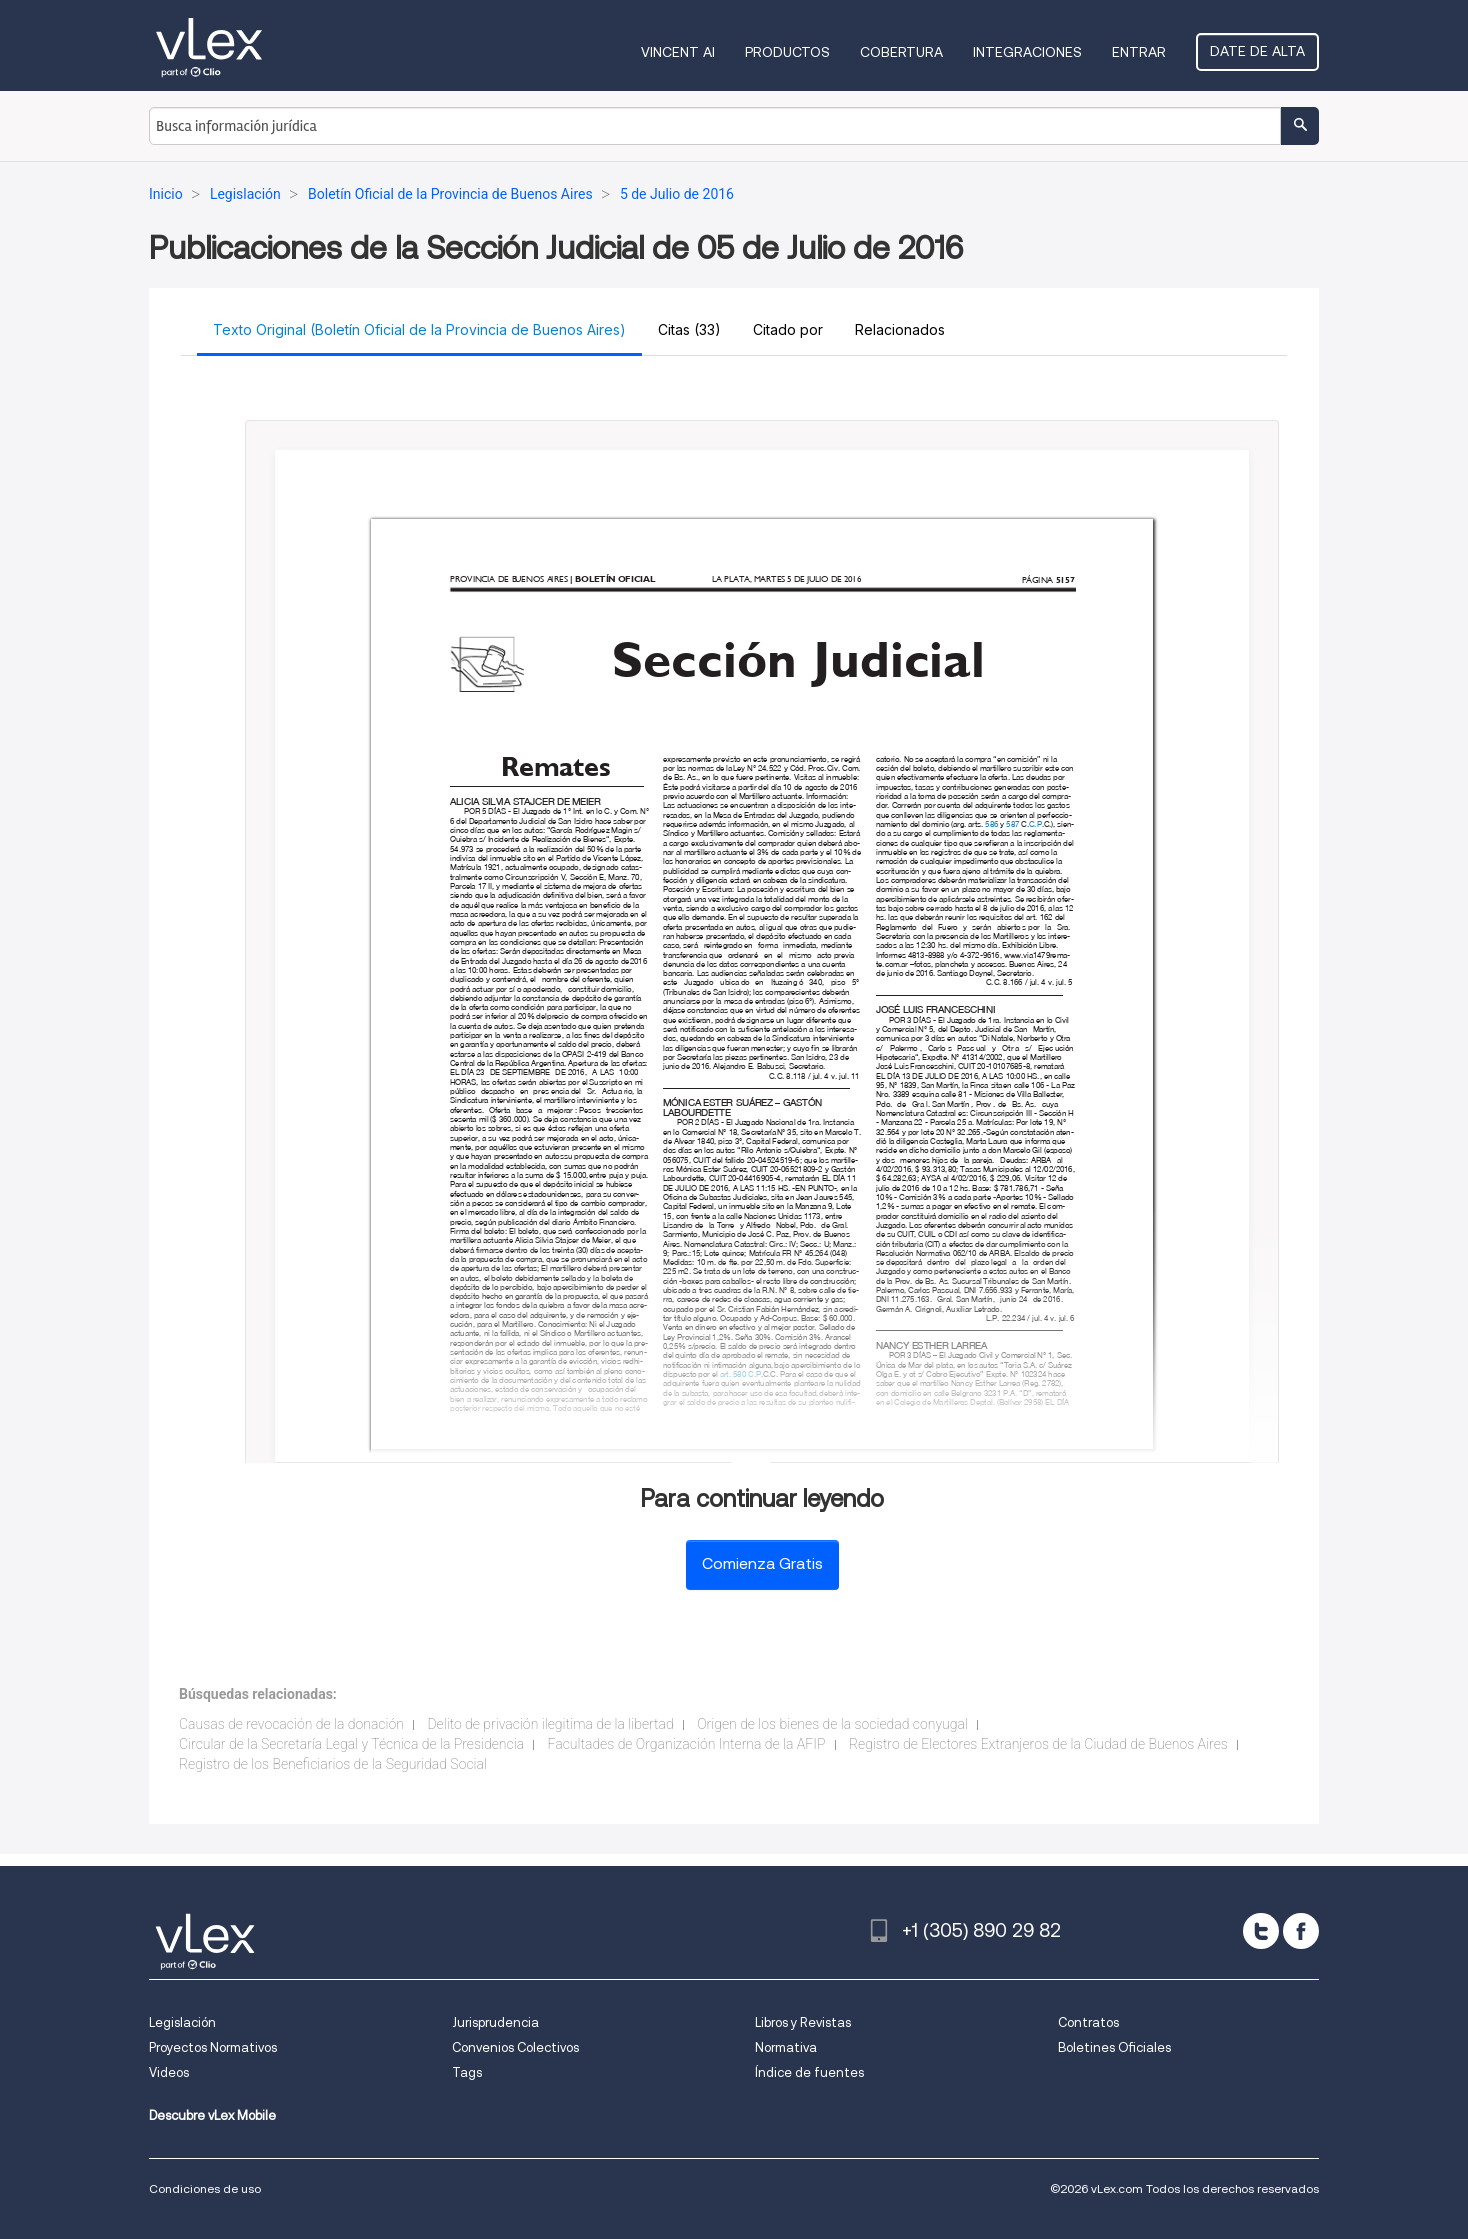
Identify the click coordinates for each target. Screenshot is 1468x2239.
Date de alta (1257, 51)
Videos (169, 2072)
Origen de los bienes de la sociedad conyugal (832, 1724)
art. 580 (733, 1374)
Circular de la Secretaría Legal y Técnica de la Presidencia (351, 1744)
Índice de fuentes (809, 2072)
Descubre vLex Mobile (212, 2115)
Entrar (1139, 52)
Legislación (182, 2022)
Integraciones (1027, 52)
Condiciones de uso (205, 2188)
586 (991, 824)
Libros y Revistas (803, 2022)
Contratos (1088, 2022)
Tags (467, 2072)
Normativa (786, 2047)
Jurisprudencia (495, 2022)
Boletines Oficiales (1114, 2047)
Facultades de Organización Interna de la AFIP (687, 1744)
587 (1012, 824)
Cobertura (901, 52)
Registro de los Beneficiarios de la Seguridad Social (333, 1764)
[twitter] (1261, 1931)
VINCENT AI (678, 52)
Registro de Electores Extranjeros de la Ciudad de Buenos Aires (1038, 1744)
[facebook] (1301, 1931)
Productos (787, 52)
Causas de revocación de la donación (291, 1724)
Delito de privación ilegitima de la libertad (550, 1724)
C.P (754, 1374)
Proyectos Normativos (213, 2047)
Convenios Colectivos (515, 2047)
